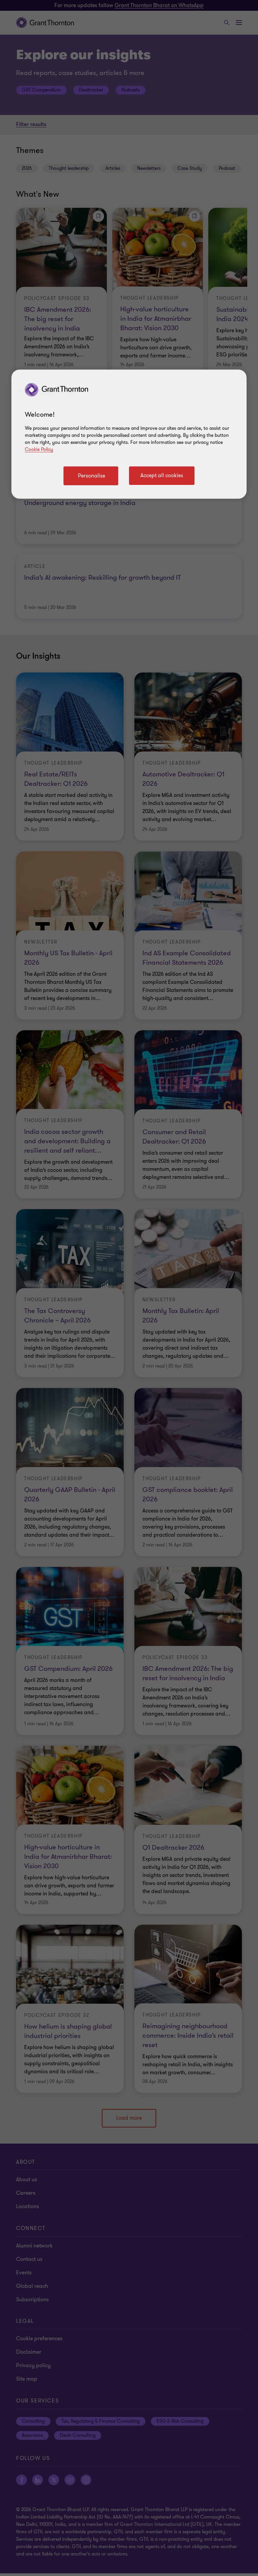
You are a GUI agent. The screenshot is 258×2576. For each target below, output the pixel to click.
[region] (129, 434)
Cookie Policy (39, 449)
